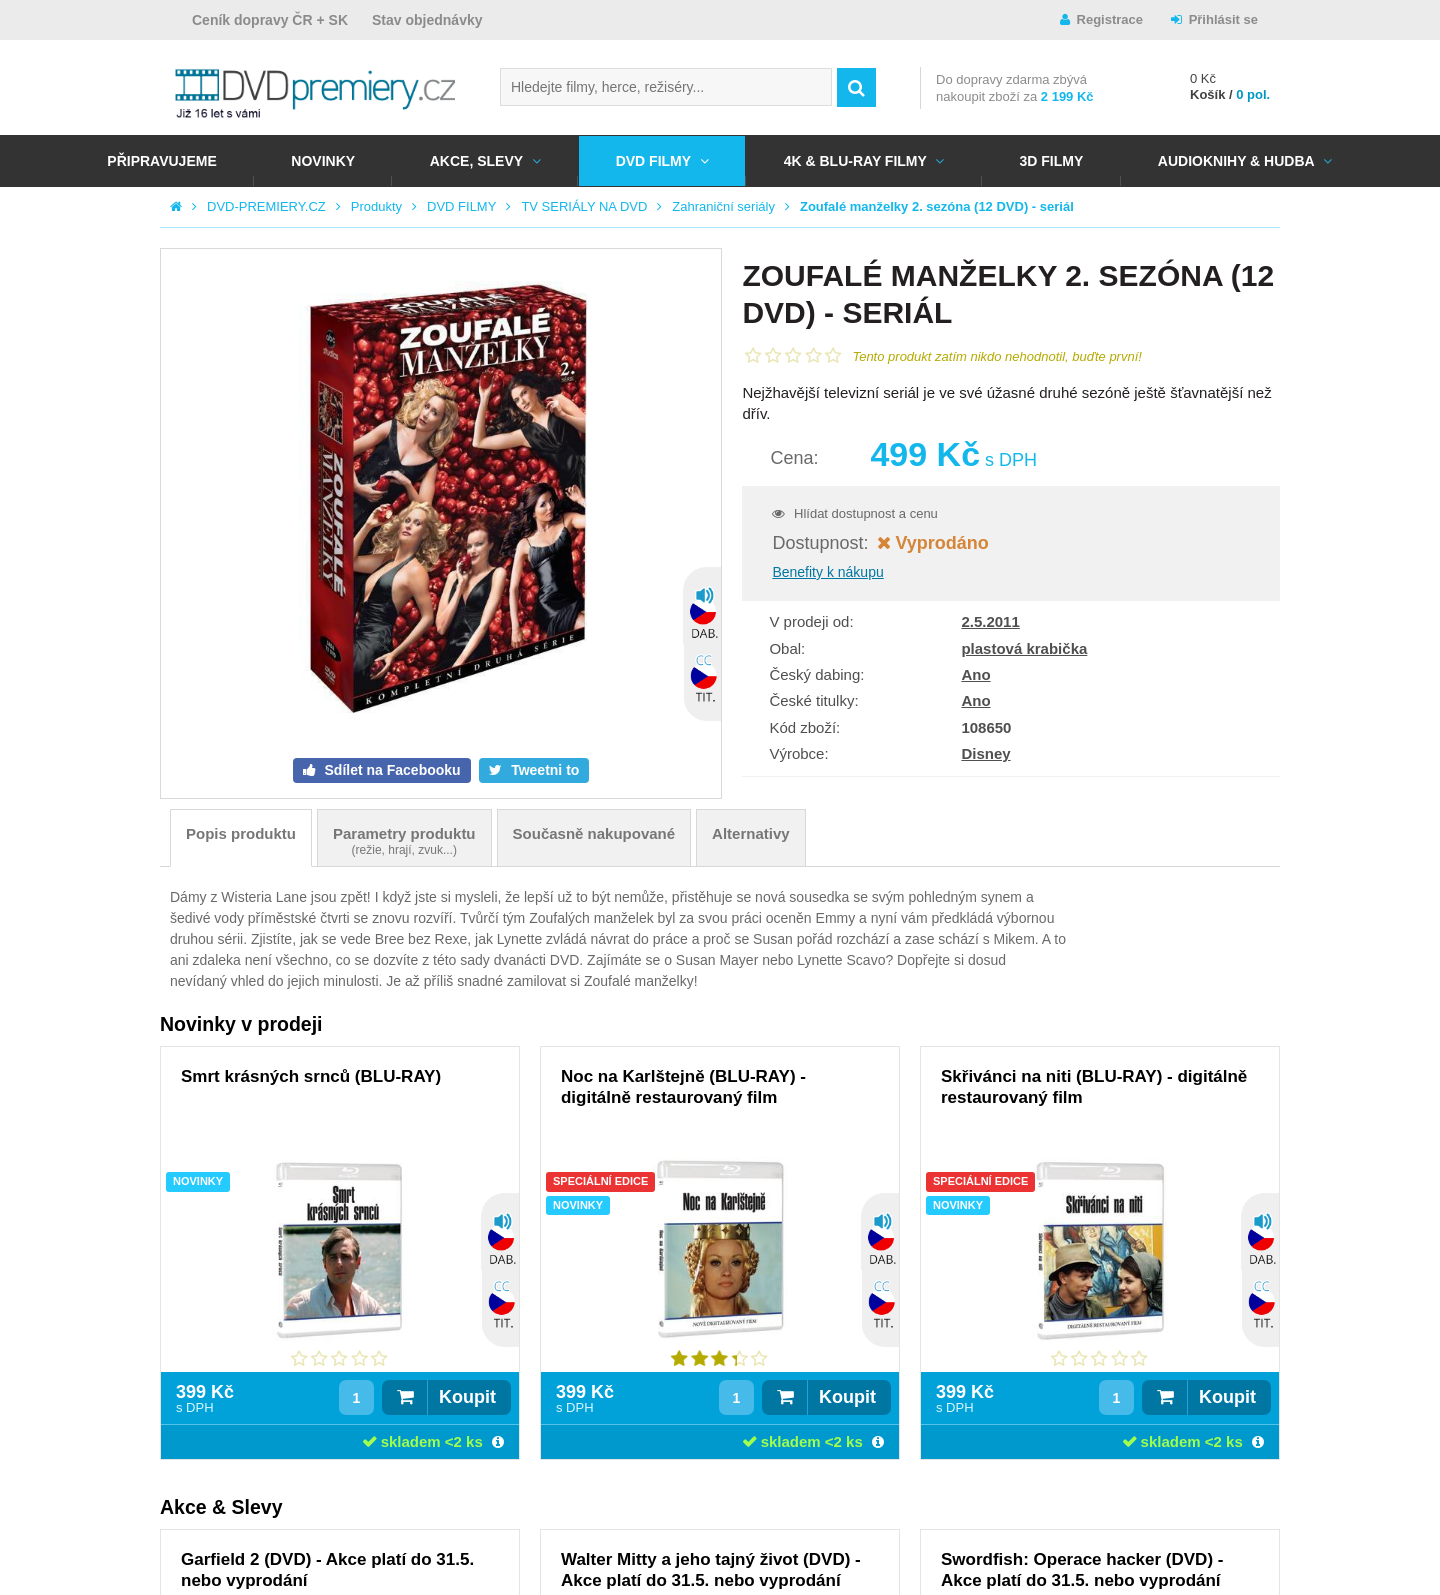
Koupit (467, 1397)
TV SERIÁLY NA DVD (584, 206)
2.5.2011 (990, 621)
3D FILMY (1051, 161)
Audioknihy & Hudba (1236, 161)
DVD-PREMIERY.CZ (266, 206)
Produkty (376, 206)
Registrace (1110, 19)
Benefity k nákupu (827, 572)
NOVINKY (323, 161)
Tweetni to (543, 770)
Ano (975, 674)
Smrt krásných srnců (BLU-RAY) (311, 1076)
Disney (985, 753)
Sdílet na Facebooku (391, 770)
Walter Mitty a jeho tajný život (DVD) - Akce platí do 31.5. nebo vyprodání (711, 1570)
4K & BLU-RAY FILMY (855, 161)
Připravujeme (161, 161)
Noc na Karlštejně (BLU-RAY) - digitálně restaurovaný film (683, 1087)
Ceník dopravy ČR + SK (270, 20)
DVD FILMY (653, 161)
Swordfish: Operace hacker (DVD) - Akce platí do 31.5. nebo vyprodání (1082, 1570)
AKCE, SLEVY (476, 161)
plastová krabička (1024, 648)
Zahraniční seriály (723, 206)
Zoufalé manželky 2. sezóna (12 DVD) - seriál (937, 206)
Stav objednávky (427, 20)
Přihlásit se (1223, 19)
